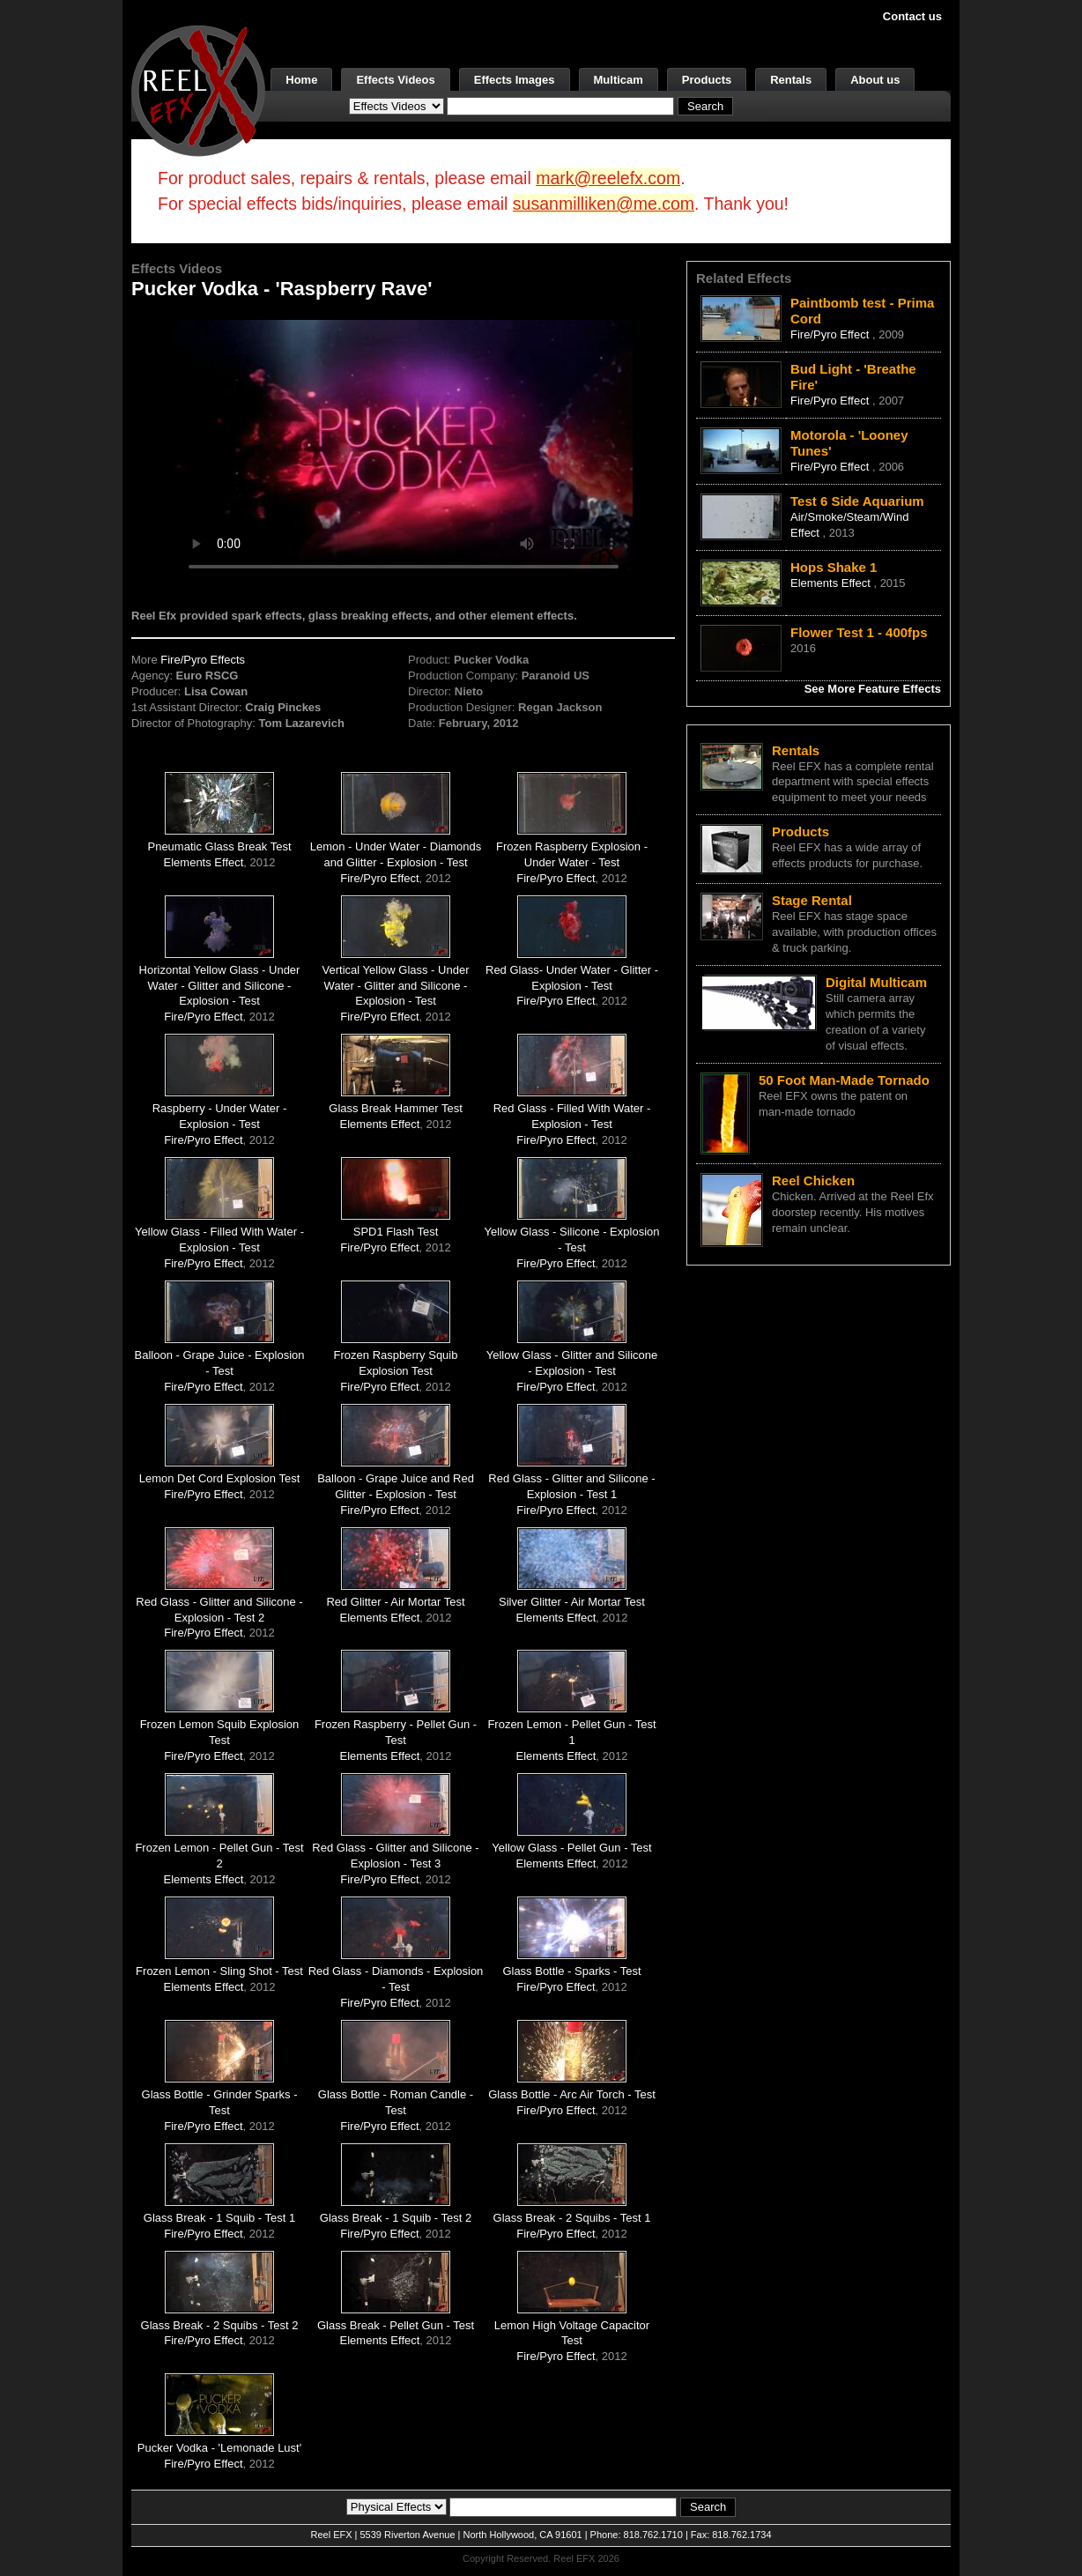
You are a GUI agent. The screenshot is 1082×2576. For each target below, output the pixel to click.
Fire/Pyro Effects (202, 659)
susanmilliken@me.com (603, 203)
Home (301, 79)
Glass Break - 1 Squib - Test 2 (395, 2217)
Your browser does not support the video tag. (403, 448)
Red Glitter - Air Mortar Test (395, 1601)
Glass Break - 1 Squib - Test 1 (219, 2217)
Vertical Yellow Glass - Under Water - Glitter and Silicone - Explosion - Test (396, 985)
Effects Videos (395, 79)
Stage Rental (812, 900)
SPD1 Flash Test (396, 1231)
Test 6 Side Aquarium (857, 501)
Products (706, 79)
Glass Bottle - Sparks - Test (571, 1971)
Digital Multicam (876, 982)
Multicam (618, 79)
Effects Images (514, 79)
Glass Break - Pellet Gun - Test (395, 2325)
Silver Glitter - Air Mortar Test (572, 1601)
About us (875, 79)
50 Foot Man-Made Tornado (844, 1080)
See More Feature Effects (872, 688)
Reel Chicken (813, 1180)
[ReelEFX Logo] (198, 89)
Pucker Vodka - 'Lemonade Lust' (219, 2447)
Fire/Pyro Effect (379, 878)
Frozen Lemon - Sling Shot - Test (219, 1971)
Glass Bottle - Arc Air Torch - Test (572, 2094)
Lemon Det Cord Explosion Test (219, 1478)
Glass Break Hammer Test (395, 1108)
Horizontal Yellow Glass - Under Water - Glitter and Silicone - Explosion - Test (219, 985)
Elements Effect (204, 862)
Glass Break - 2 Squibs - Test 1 (572, 2217)
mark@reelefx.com (608, 178)
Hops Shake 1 (833, 567)
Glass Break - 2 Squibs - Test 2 (220, 2325)
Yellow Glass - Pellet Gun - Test (571, 1847)
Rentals (791, 79)
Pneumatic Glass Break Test (219, 846)
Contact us (912, 16)
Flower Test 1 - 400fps (859, 632)
